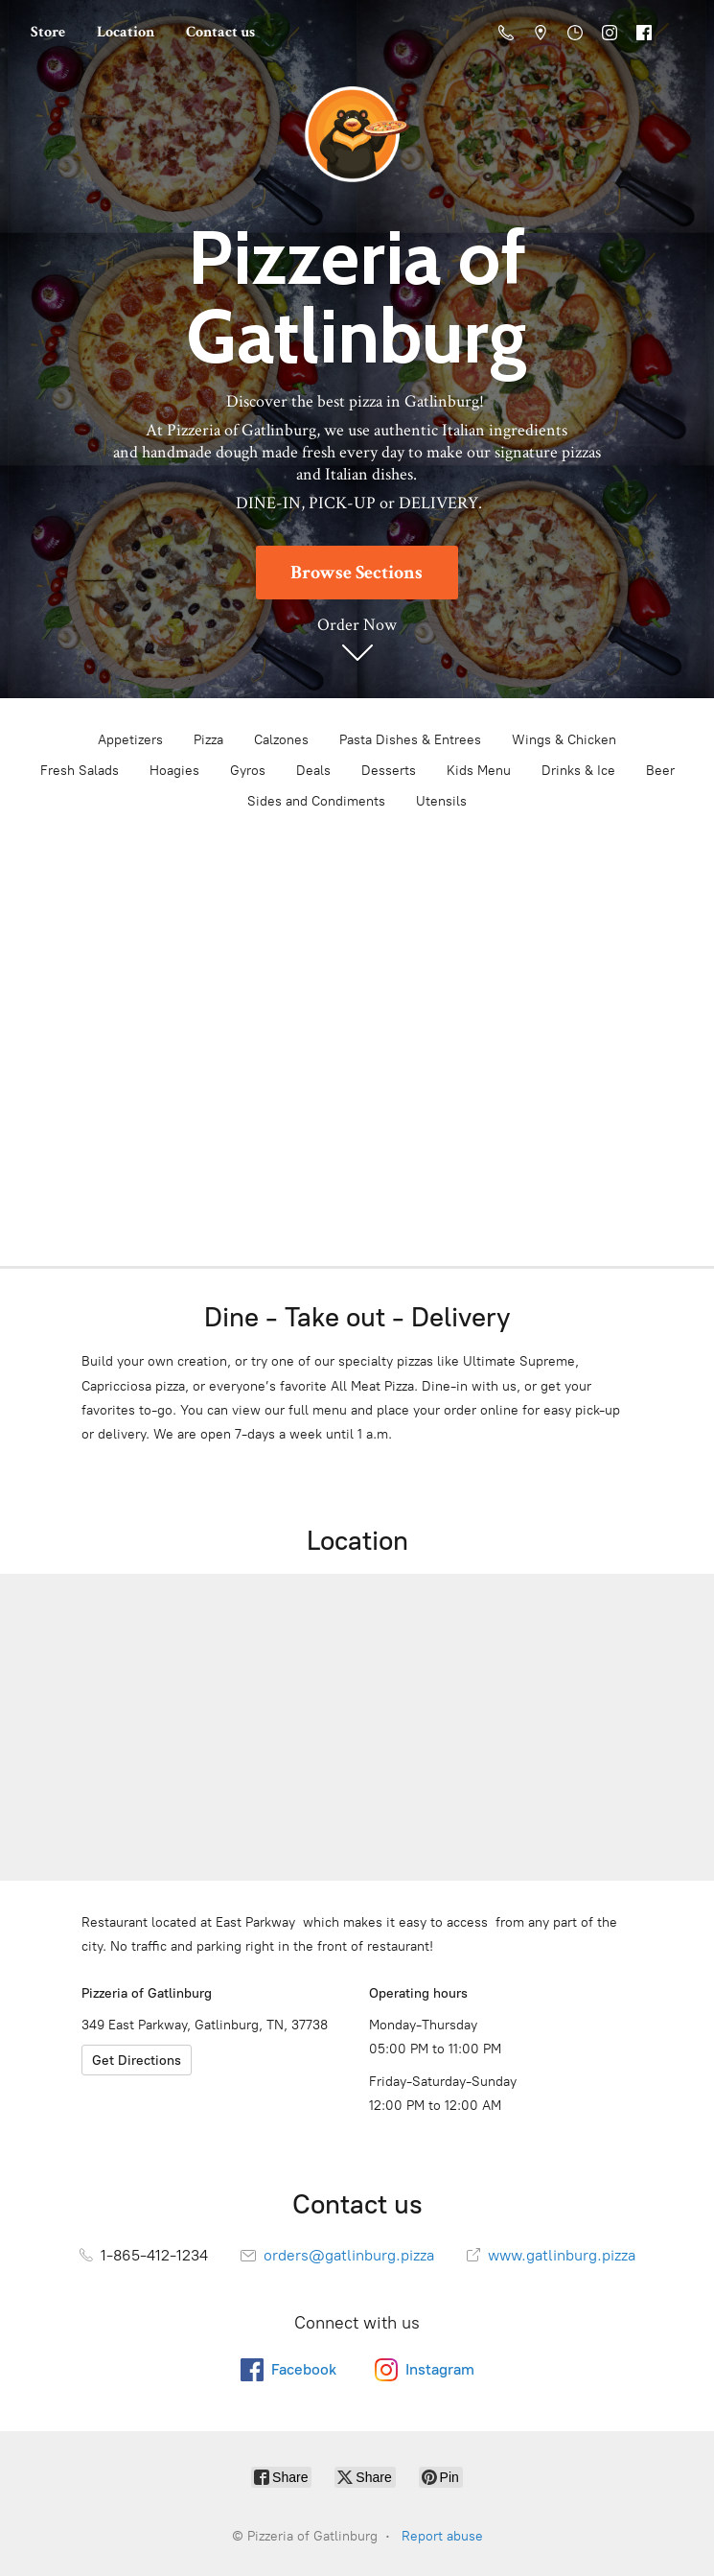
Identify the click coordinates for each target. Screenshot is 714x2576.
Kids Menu (479, 770)
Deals (313, 770)
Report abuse (442, 2536)
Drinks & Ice (578, 770)
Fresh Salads (79, 770)
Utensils (441, 801)
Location (125, 32)
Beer (660, 770)
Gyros (247, 770)
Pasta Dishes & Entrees (410, 740)
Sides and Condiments (316, 801)
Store (48, 32)
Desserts (388, 770)
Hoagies (174, 770)
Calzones (281, 740)
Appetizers (130, 740)
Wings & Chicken (564, 740)
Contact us (220, 32)
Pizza (208, 740)
